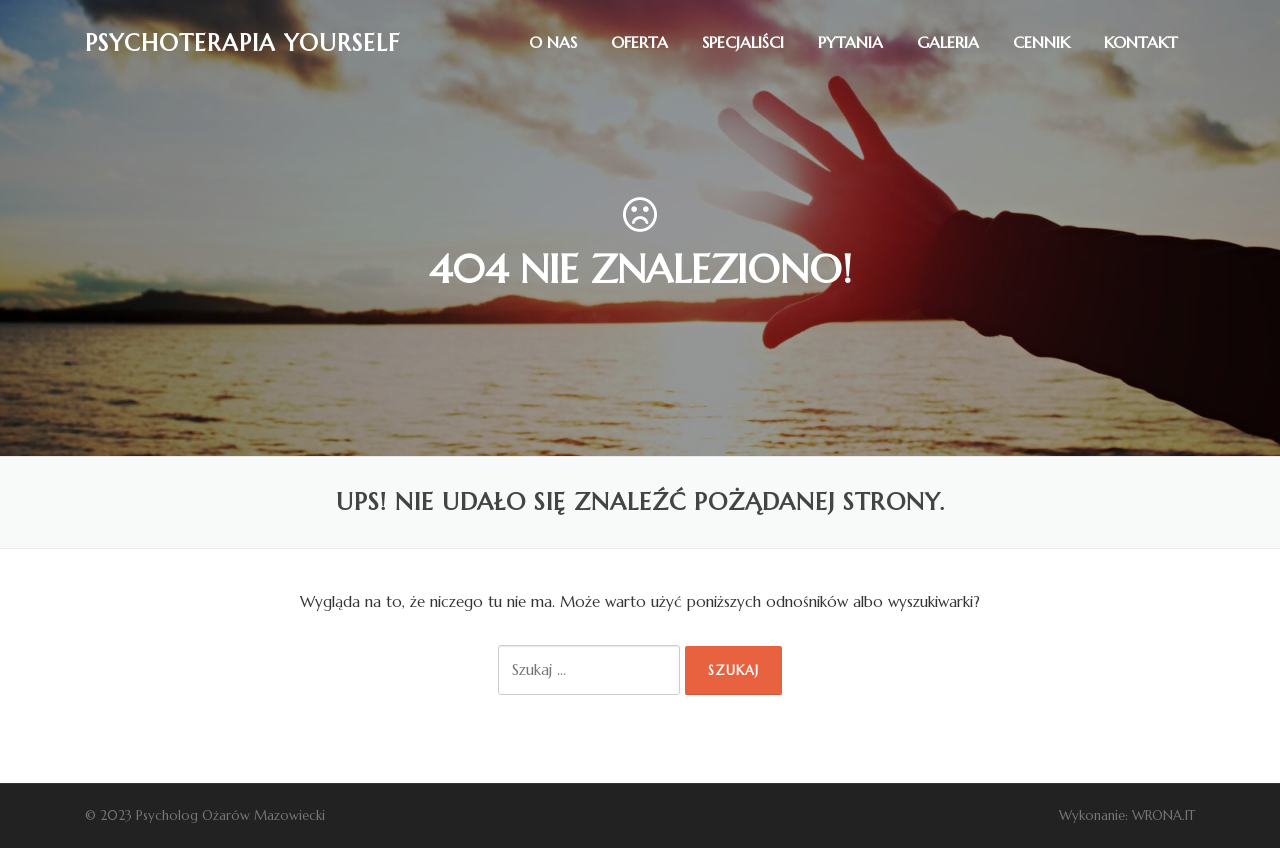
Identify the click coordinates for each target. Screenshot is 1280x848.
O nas (553, 42)
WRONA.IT (1163, 815)
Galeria (948, 42)
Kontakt (1141, 42)
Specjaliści (743, 42)
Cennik (1041, 42)
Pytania (850, 42)
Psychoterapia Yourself (242, 42)
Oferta (639, 42)
